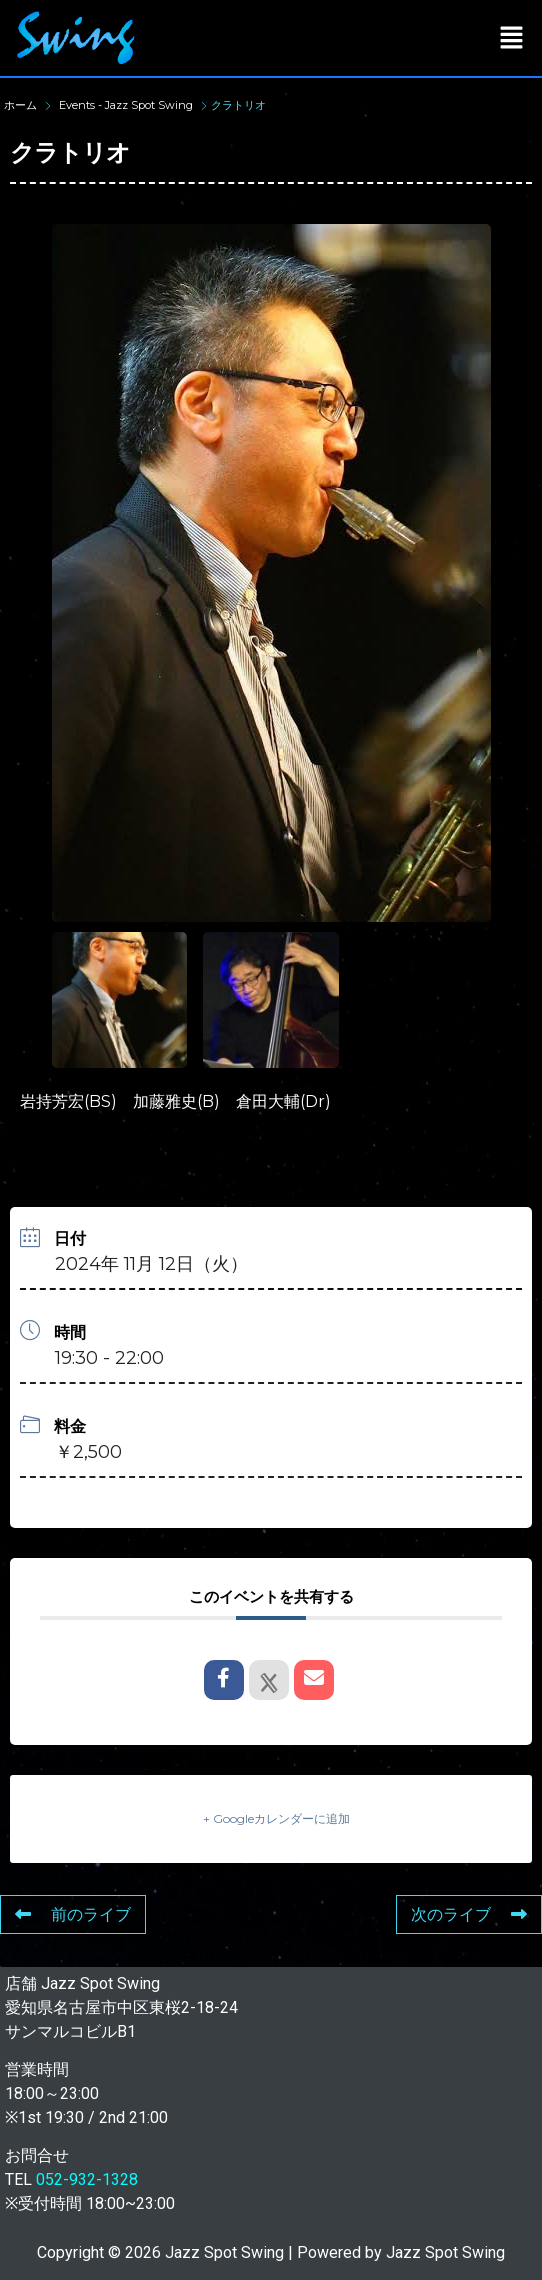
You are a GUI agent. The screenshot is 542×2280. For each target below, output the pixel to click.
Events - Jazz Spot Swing (126, 105)
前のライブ (73, 1914)
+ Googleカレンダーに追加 (276, 1818)
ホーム (22, 105)
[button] (512, 38)
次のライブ (469, 1914)
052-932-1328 (87, 2179)
